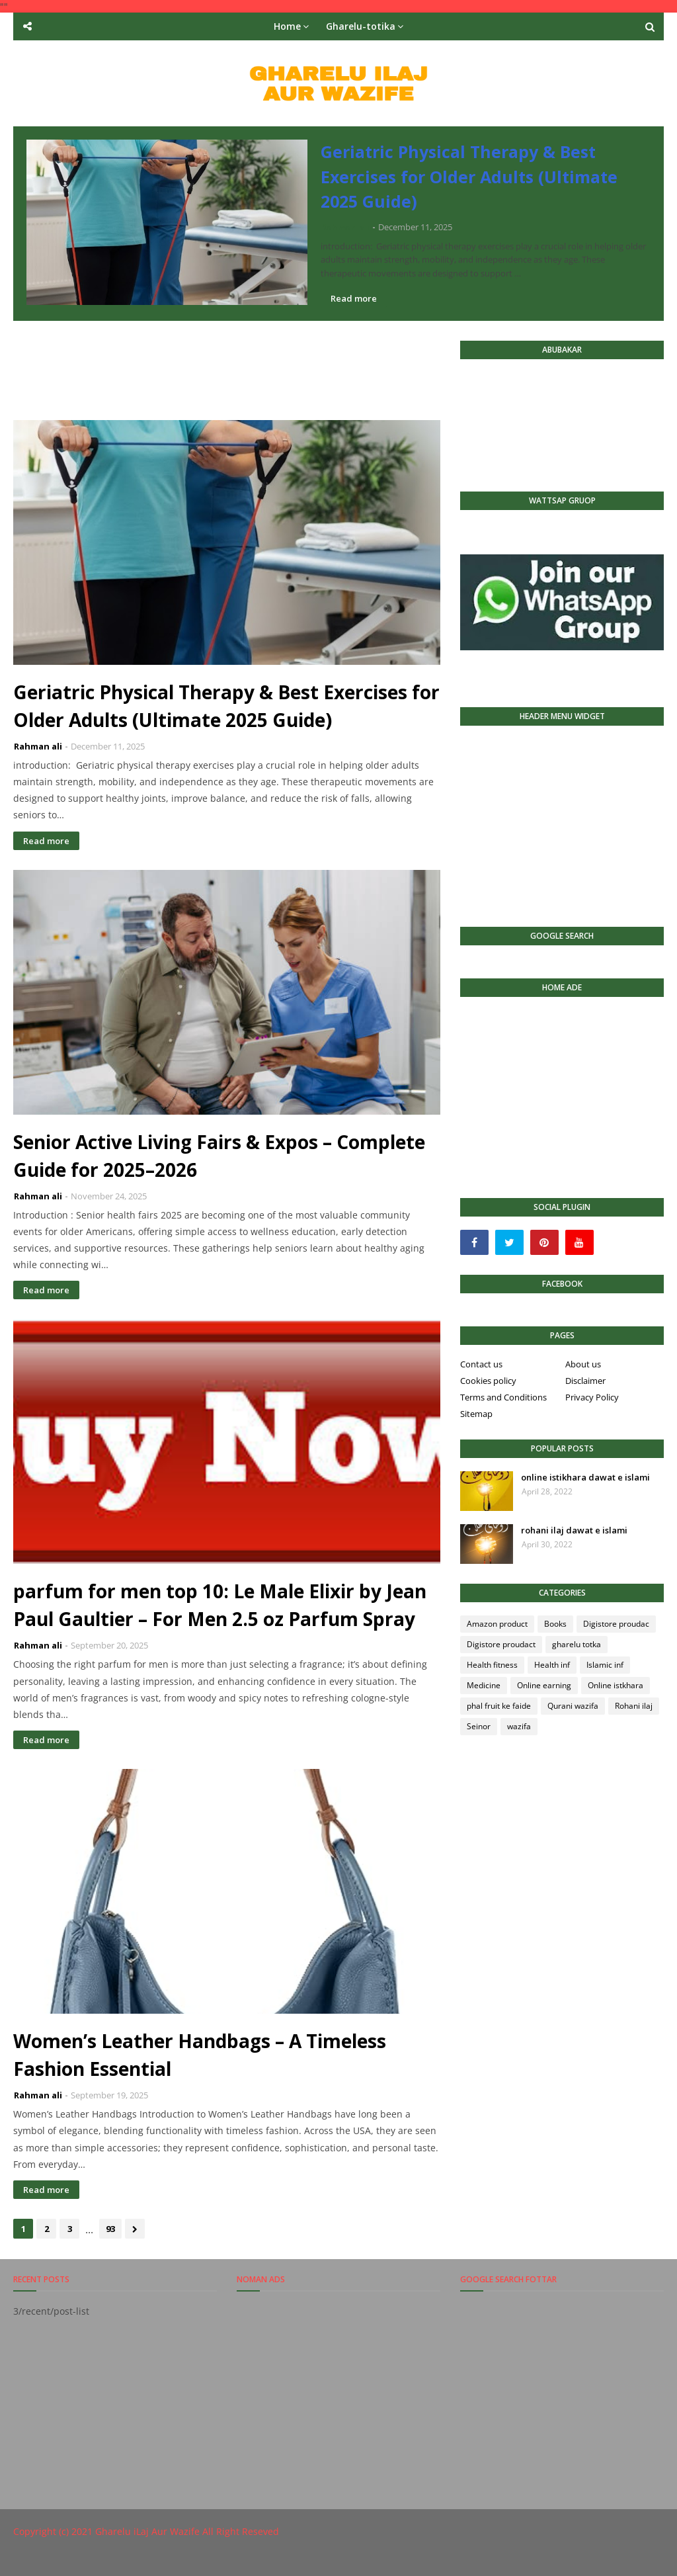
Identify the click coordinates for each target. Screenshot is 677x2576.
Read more (354, 298)
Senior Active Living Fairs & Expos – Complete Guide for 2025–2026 (219, 1155)
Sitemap (476, 1414)
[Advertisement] (254, 370)
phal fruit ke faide (499, 1705)
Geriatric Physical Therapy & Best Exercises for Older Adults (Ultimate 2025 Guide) (469, 176)
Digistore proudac (616, 1623)
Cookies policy (488, 1381)
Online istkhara (615, 1685)
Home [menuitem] (287, 26)
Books (555, 1623)
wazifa (519, 1726)
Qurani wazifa (572, 1705)
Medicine (483, 1685)
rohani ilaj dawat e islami (574, 1530)
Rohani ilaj (634, 1705)
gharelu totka (576, 1644)
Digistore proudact (501, 1644)
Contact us (481, 1364)
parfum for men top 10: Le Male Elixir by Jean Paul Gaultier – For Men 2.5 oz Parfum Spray (219, 1604)
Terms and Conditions (503, 1397)
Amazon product (497, 1623)
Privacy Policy (592, 1397)
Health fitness (492, 1664)
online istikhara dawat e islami (585, 1477)
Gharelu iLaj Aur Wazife (147, 2531)
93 (110, 2229)
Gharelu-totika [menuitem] (360, 26)
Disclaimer (585, 1381)
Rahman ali (345, 227)
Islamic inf (604, 1664)
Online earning (544, 1685)
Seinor (479, 1726)
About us (583, 1364)
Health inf (552, 1664)
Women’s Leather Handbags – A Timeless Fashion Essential (199, 2054)
